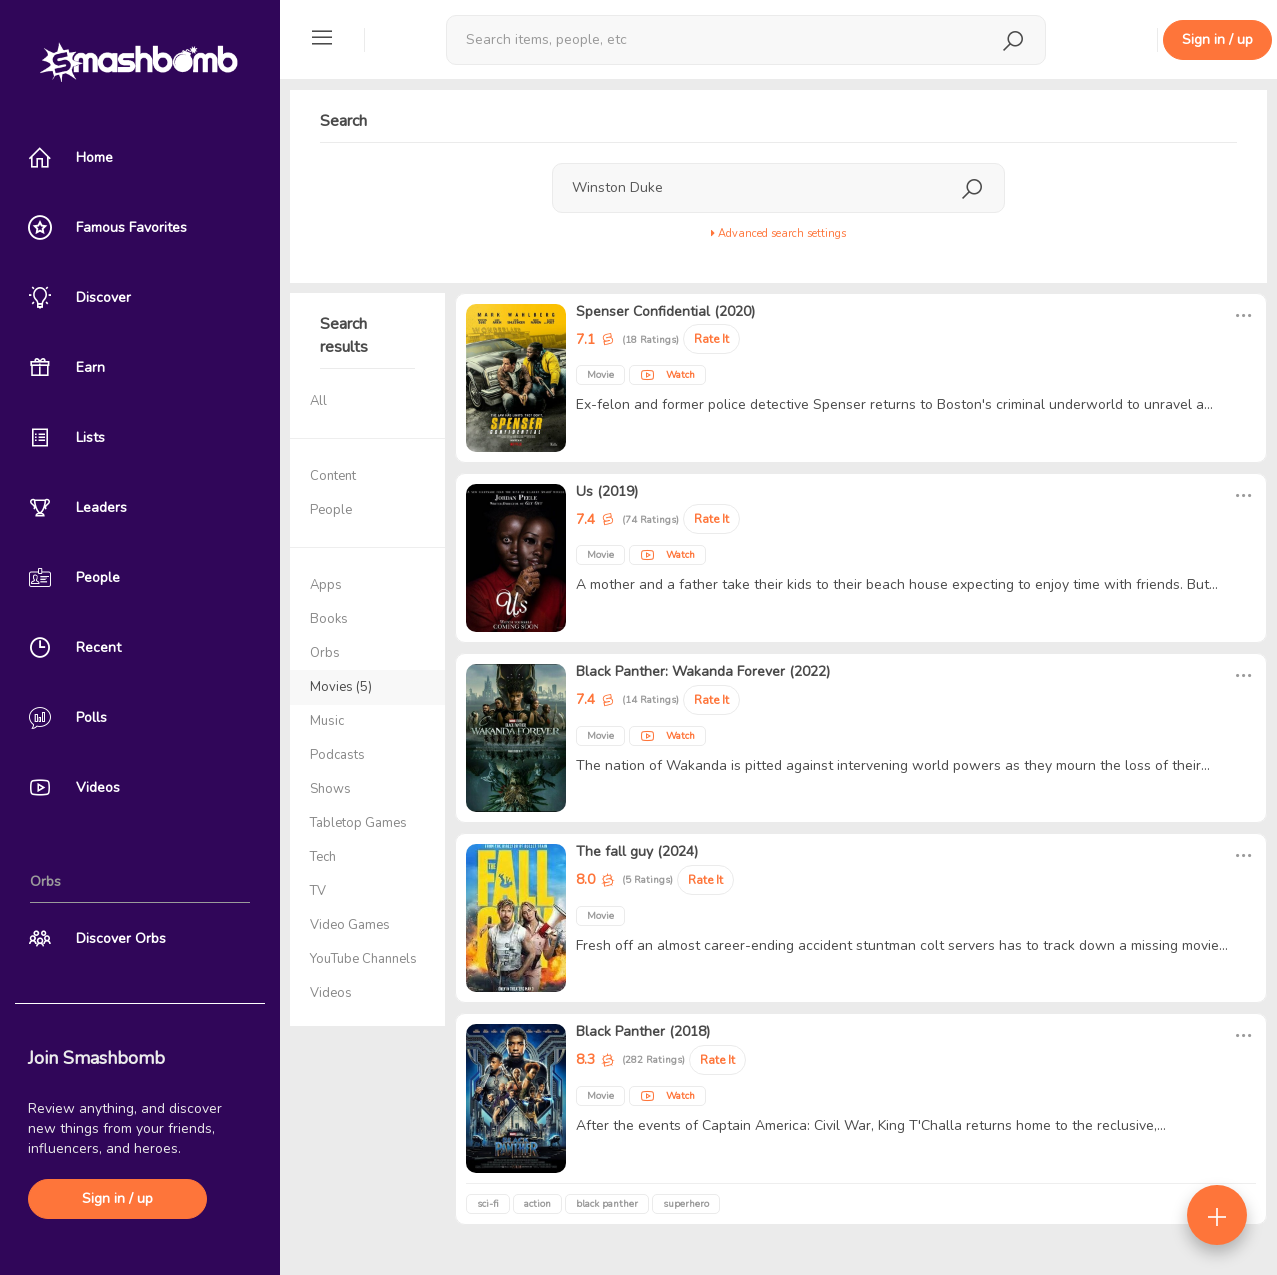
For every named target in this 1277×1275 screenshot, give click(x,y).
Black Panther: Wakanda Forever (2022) (703, 671)
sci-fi (488, 1204)
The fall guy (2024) (637, 851)
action (537, 1204)
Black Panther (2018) (643, 1031)
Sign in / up (117, 1198)
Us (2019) (607, 491)
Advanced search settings (778, 233)
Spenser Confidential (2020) (665, 311)
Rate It (711, 339)
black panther (607, 1204)
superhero (686, 1204)
